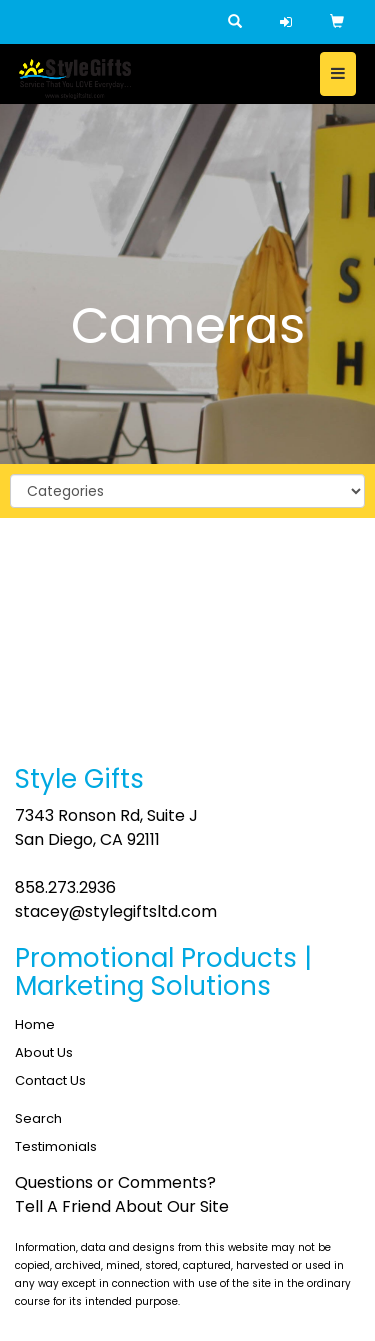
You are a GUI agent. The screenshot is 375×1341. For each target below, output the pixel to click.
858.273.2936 (65, 887)
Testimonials (56, 1146)
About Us (44, 1052)
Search (38, 1118)
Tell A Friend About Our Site (122, 1206)
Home (35, 1024)
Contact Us (50, 1080)
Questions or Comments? (115, 1182)
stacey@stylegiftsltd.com (116, 911)
